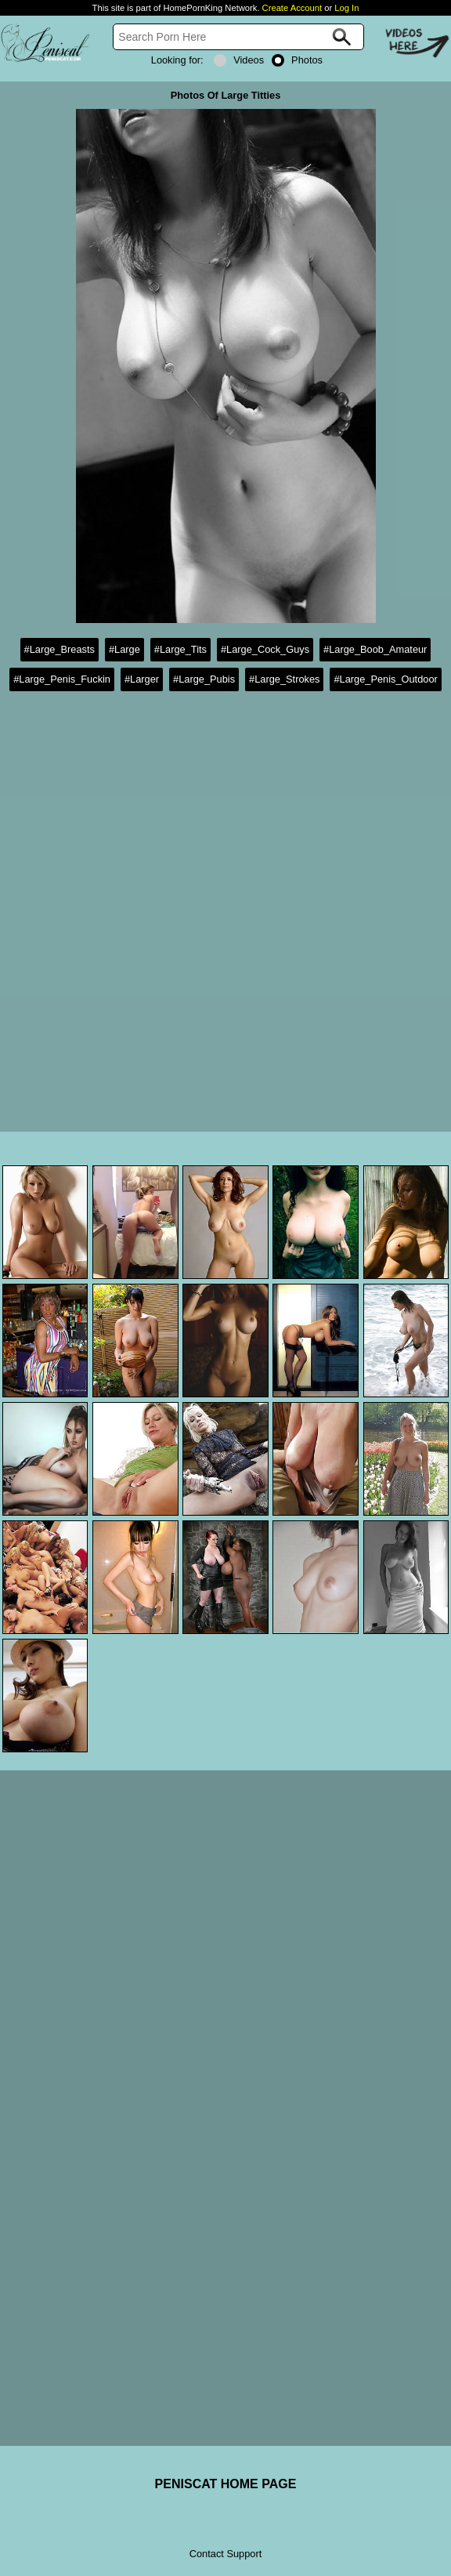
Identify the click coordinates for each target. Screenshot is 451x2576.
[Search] (238, 37)
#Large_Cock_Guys (265, 649)
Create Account (292, 8)
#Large (124, 649)
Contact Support (225, 2554)
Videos (239, 60)
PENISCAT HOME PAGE (226, 2484)
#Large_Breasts (59, 649)
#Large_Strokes (284, 679)
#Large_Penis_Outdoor (385, 679)
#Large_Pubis (204, 679)
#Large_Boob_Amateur (375, 649)
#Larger (141, 679)
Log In (346, 8)
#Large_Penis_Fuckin (61, 679)
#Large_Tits (180, 649)
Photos (297, 60)
